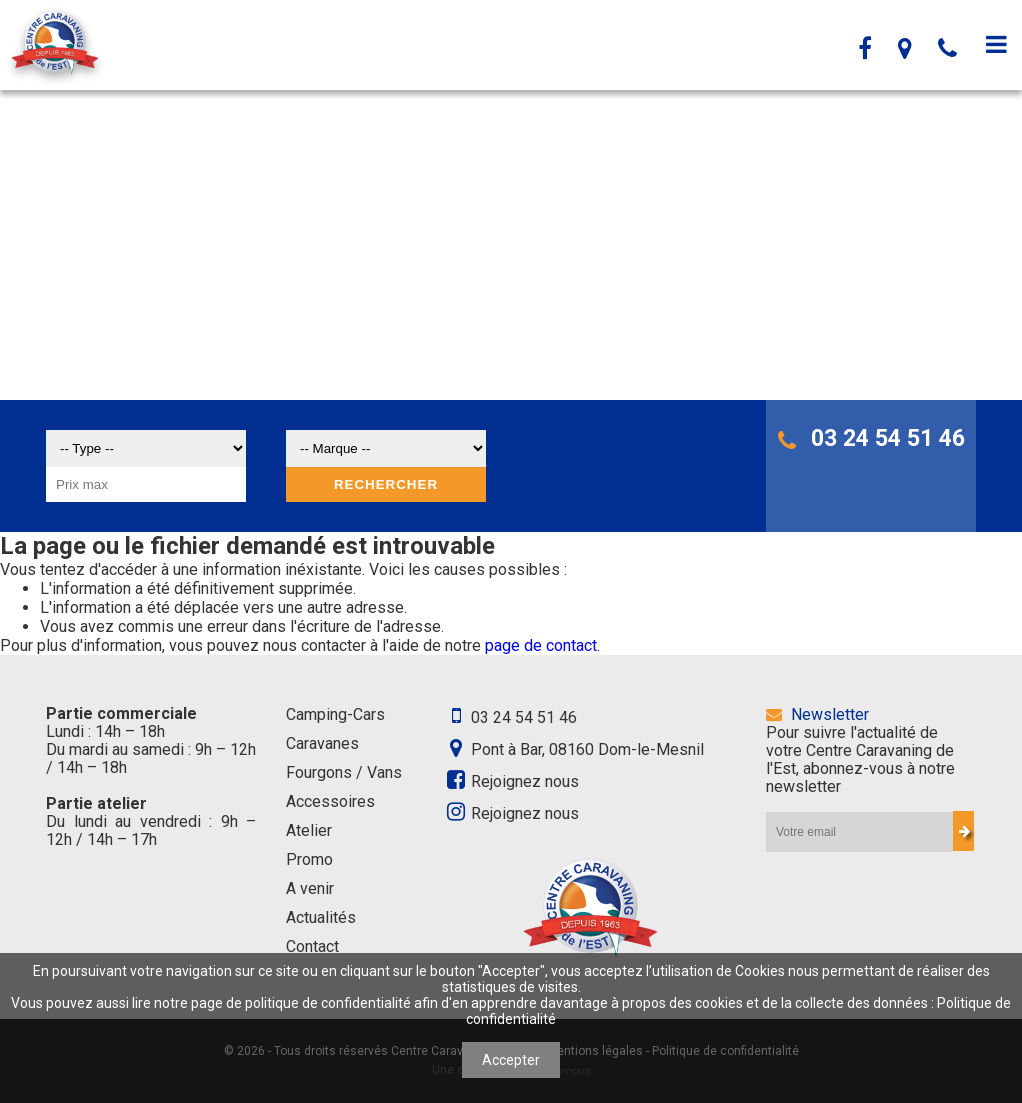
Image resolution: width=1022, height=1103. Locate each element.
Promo (309, 859)
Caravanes (322, 743)
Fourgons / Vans (344, 772)
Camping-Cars (335, 714)
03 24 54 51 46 (871, 438)
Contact (312, 946)
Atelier (309, 830)
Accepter (511, 1060)
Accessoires (330, 801)
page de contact (541, 645)
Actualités (321, 917)
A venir (310, 888)
